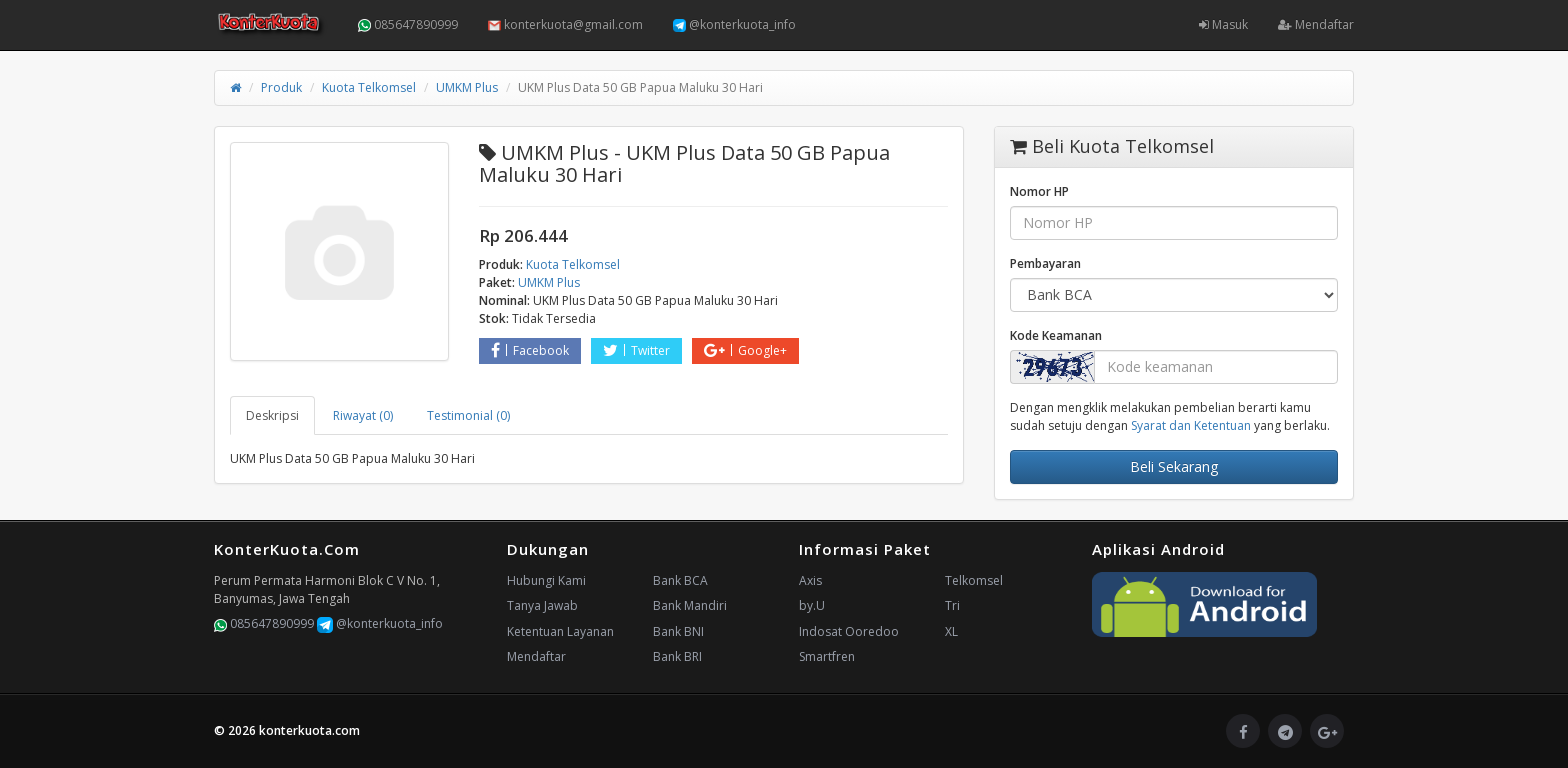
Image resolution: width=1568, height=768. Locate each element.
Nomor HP (1039, 191)
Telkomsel (974, 580)
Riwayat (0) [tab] (363, 415)
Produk (281, 87)
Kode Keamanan (1056, 335)
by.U (812, 605)
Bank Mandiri (690, 605)
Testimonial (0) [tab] (468, 415)
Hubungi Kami (546, 580)
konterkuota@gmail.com (565, 24)
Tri (952, 605)
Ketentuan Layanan (560, 631)
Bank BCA (680, 580)
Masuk (1223, 24)
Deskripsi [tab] (272, 415)
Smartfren (827, 656)
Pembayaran (1045, 263)
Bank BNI (678, 631)
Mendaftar (1316, 24)
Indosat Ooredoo (849, 631)
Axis (810, 580)
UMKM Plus (467, 87)
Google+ (745, 350)
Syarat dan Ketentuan (1191, 425)
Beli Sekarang (1174, 466)
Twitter (636, 350)
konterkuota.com (309, 730)
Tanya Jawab (542, 605)
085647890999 (408, 24)
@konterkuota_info (734, 24)
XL (951, 631)
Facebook (530, 350)
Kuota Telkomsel (369, 87)
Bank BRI (677, 656)
